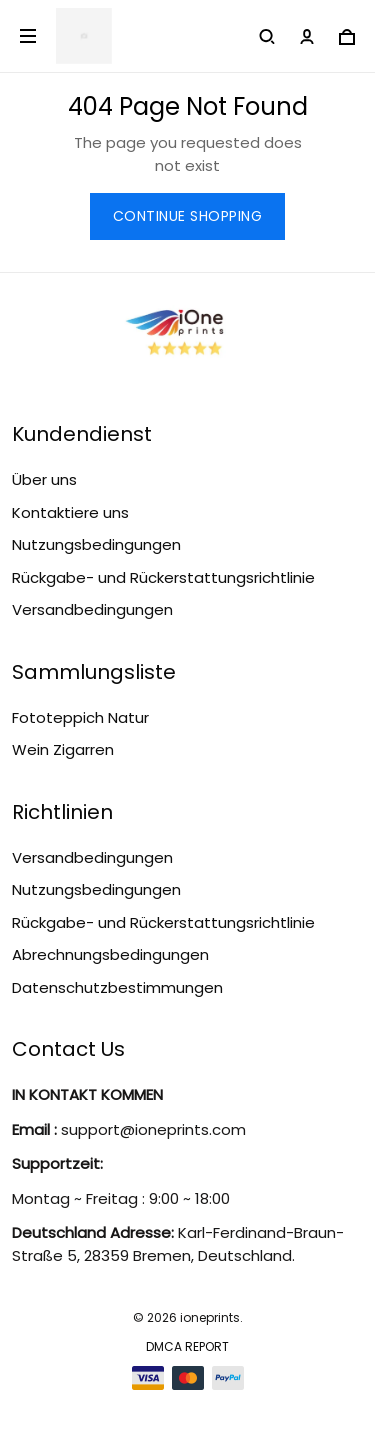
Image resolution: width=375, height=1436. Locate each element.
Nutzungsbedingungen (96, 544)
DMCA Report (187, 1346)
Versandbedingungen (92, 609)
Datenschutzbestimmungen (117, 987)
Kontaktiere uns (70, 512)
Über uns (44, 479)
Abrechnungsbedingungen (110, 954)
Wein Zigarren (63, 749)
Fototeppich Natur (80, 717)
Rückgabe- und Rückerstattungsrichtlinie (163, 577)
